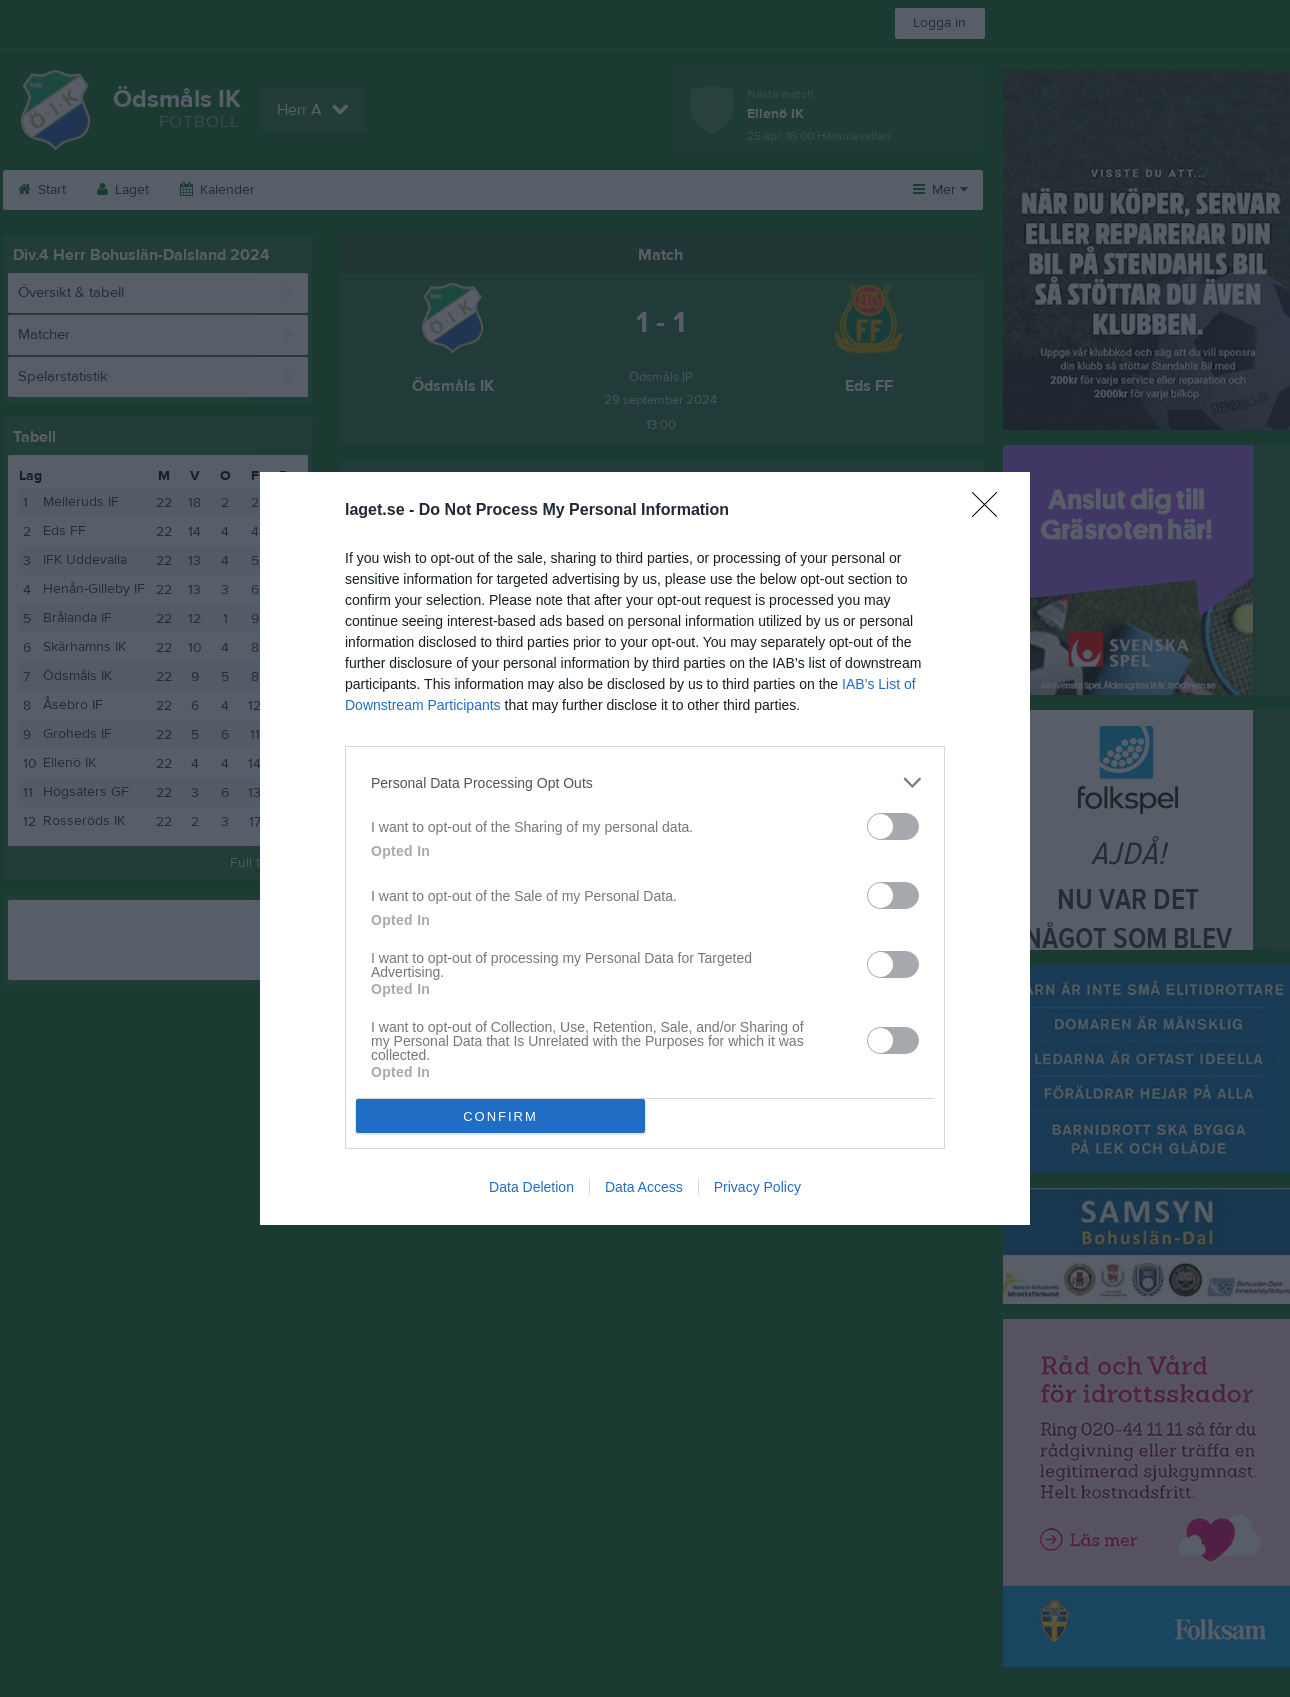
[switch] (893, 826)
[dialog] (645, 848)
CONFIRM (500, 1116)
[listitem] (645, 782)
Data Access (644, 1187)
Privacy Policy (757, 1187)
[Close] (991, 511)
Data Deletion (531, 1187)
